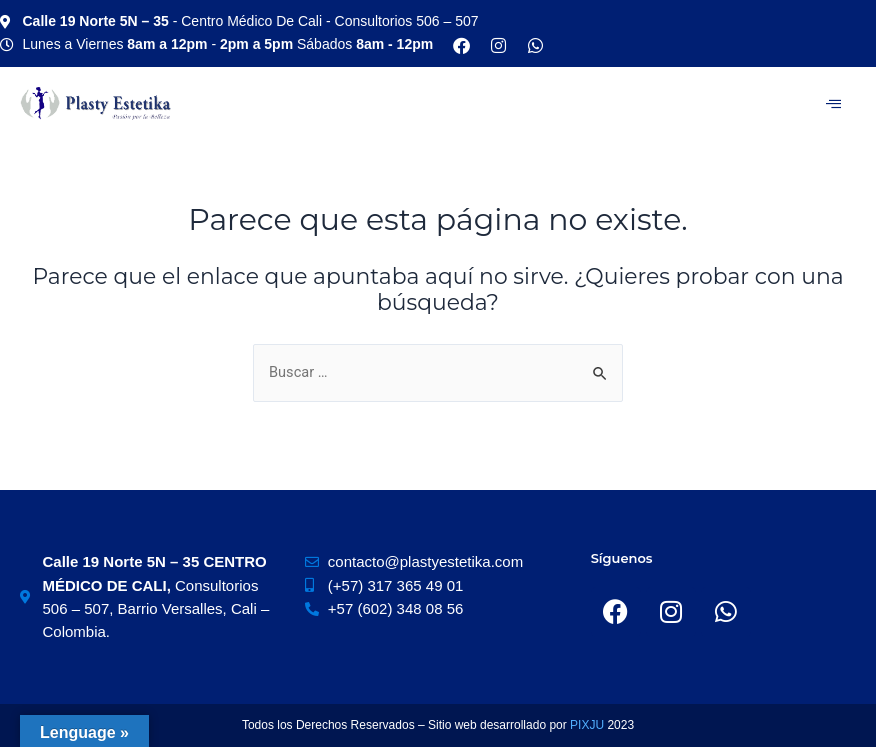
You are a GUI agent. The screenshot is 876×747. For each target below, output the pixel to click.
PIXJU (588, 725)
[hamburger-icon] (833, 104)
